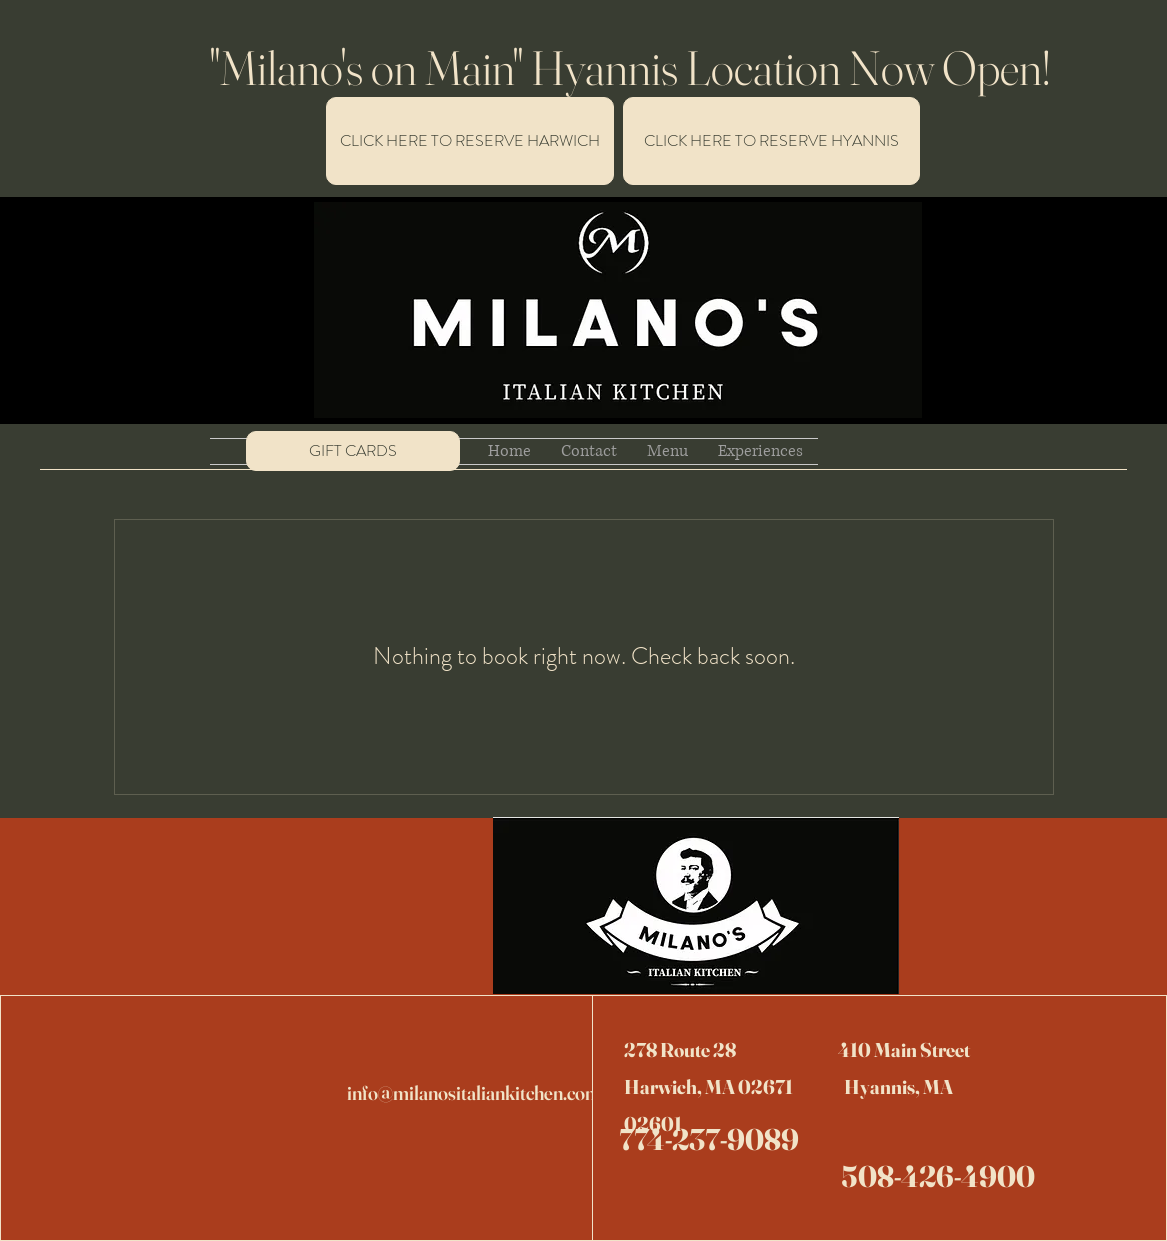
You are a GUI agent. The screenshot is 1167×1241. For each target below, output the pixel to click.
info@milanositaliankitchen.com (474, 1092)
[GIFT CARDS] (353, 451)
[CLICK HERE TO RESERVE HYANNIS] (771, 141)
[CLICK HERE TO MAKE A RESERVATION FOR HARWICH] (470, 141)
